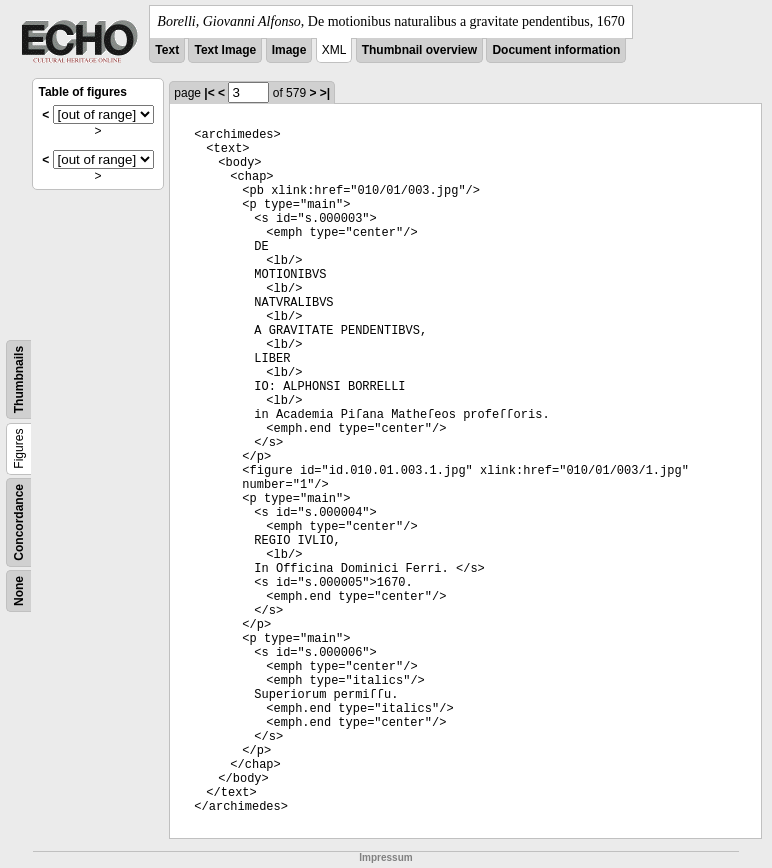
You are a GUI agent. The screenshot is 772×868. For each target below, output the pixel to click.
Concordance (19, 522)
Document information (556, 50)
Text (167, 50)
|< (209, 93)
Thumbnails (19, 379)
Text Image (225, 50)
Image (289, 50)
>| (325, 93)
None (19, 591)
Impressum (385, 857)
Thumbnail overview (419, 50)
